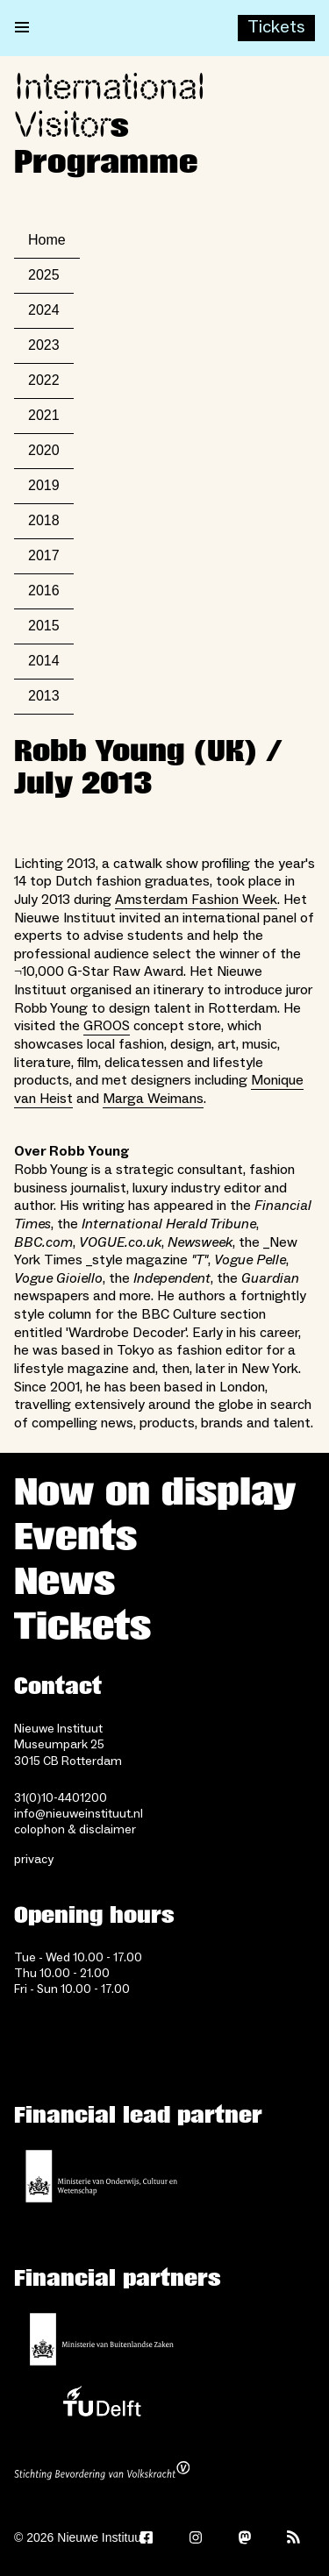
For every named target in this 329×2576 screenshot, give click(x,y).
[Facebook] (146, 2537)
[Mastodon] (245, 2537)
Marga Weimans (153, 1098)
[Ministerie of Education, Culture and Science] (102, 2176)
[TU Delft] (102, 2406)
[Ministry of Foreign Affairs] (102, 2339)
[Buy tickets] (276, 28)
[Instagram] (196, 2537)
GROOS (106, 1026)
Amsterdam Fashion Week (196, 899)
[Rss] (294, 2537)
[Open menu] (22, 28)
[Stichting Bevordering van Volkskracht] (102, 2472)
